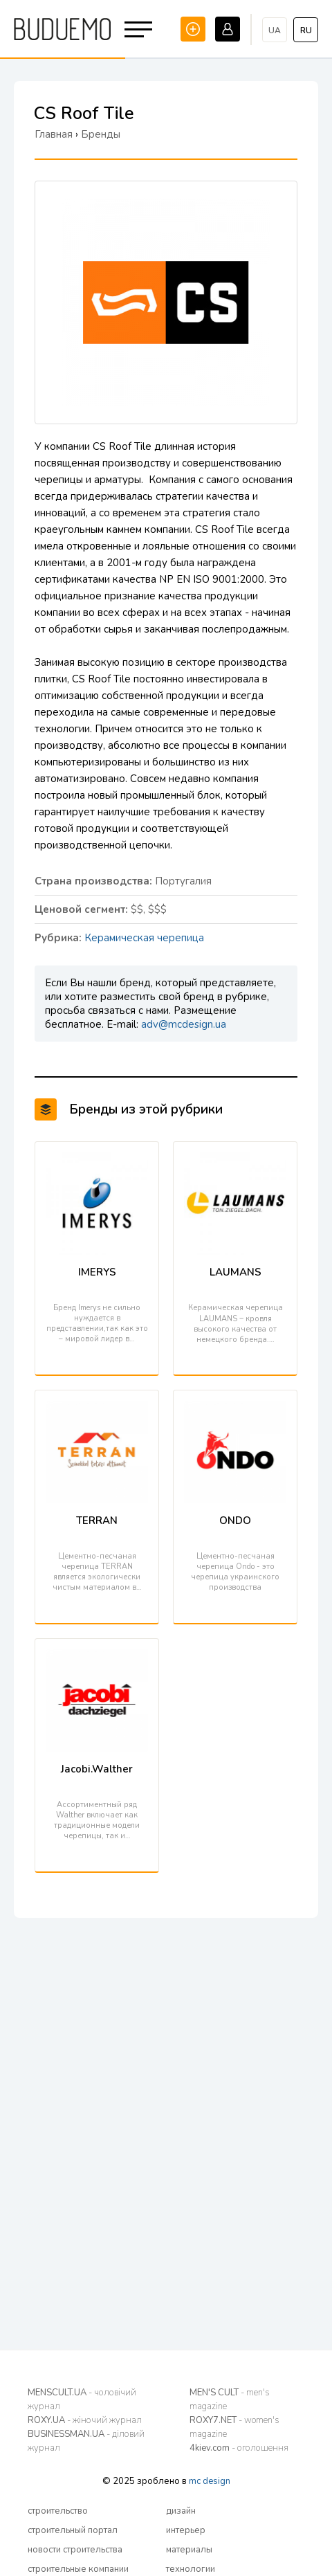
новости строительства (75, 2549)
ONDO (235, 1520)
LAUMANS (235, 1272)
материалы (189, 2549)
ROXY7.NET (234, 2427)
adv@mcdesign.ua (183, 1024)
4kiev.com (239, 2448)
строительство (58, 2511)
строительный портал (73, 2530)
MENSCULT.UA (82, 2399)
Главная (54, 134)
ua (274, 30)
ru (306, 30)
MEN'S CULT (230, 2399)
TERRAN (97, 1520)
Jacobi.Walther (97, 1769)
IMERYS (97, 1272)
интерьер (185, 2530)
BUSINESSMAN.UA (86, 2441)
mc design (209, 2481)
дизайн (181, 2511)
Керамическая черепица (144, 938)
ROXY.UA (85, 2420)
